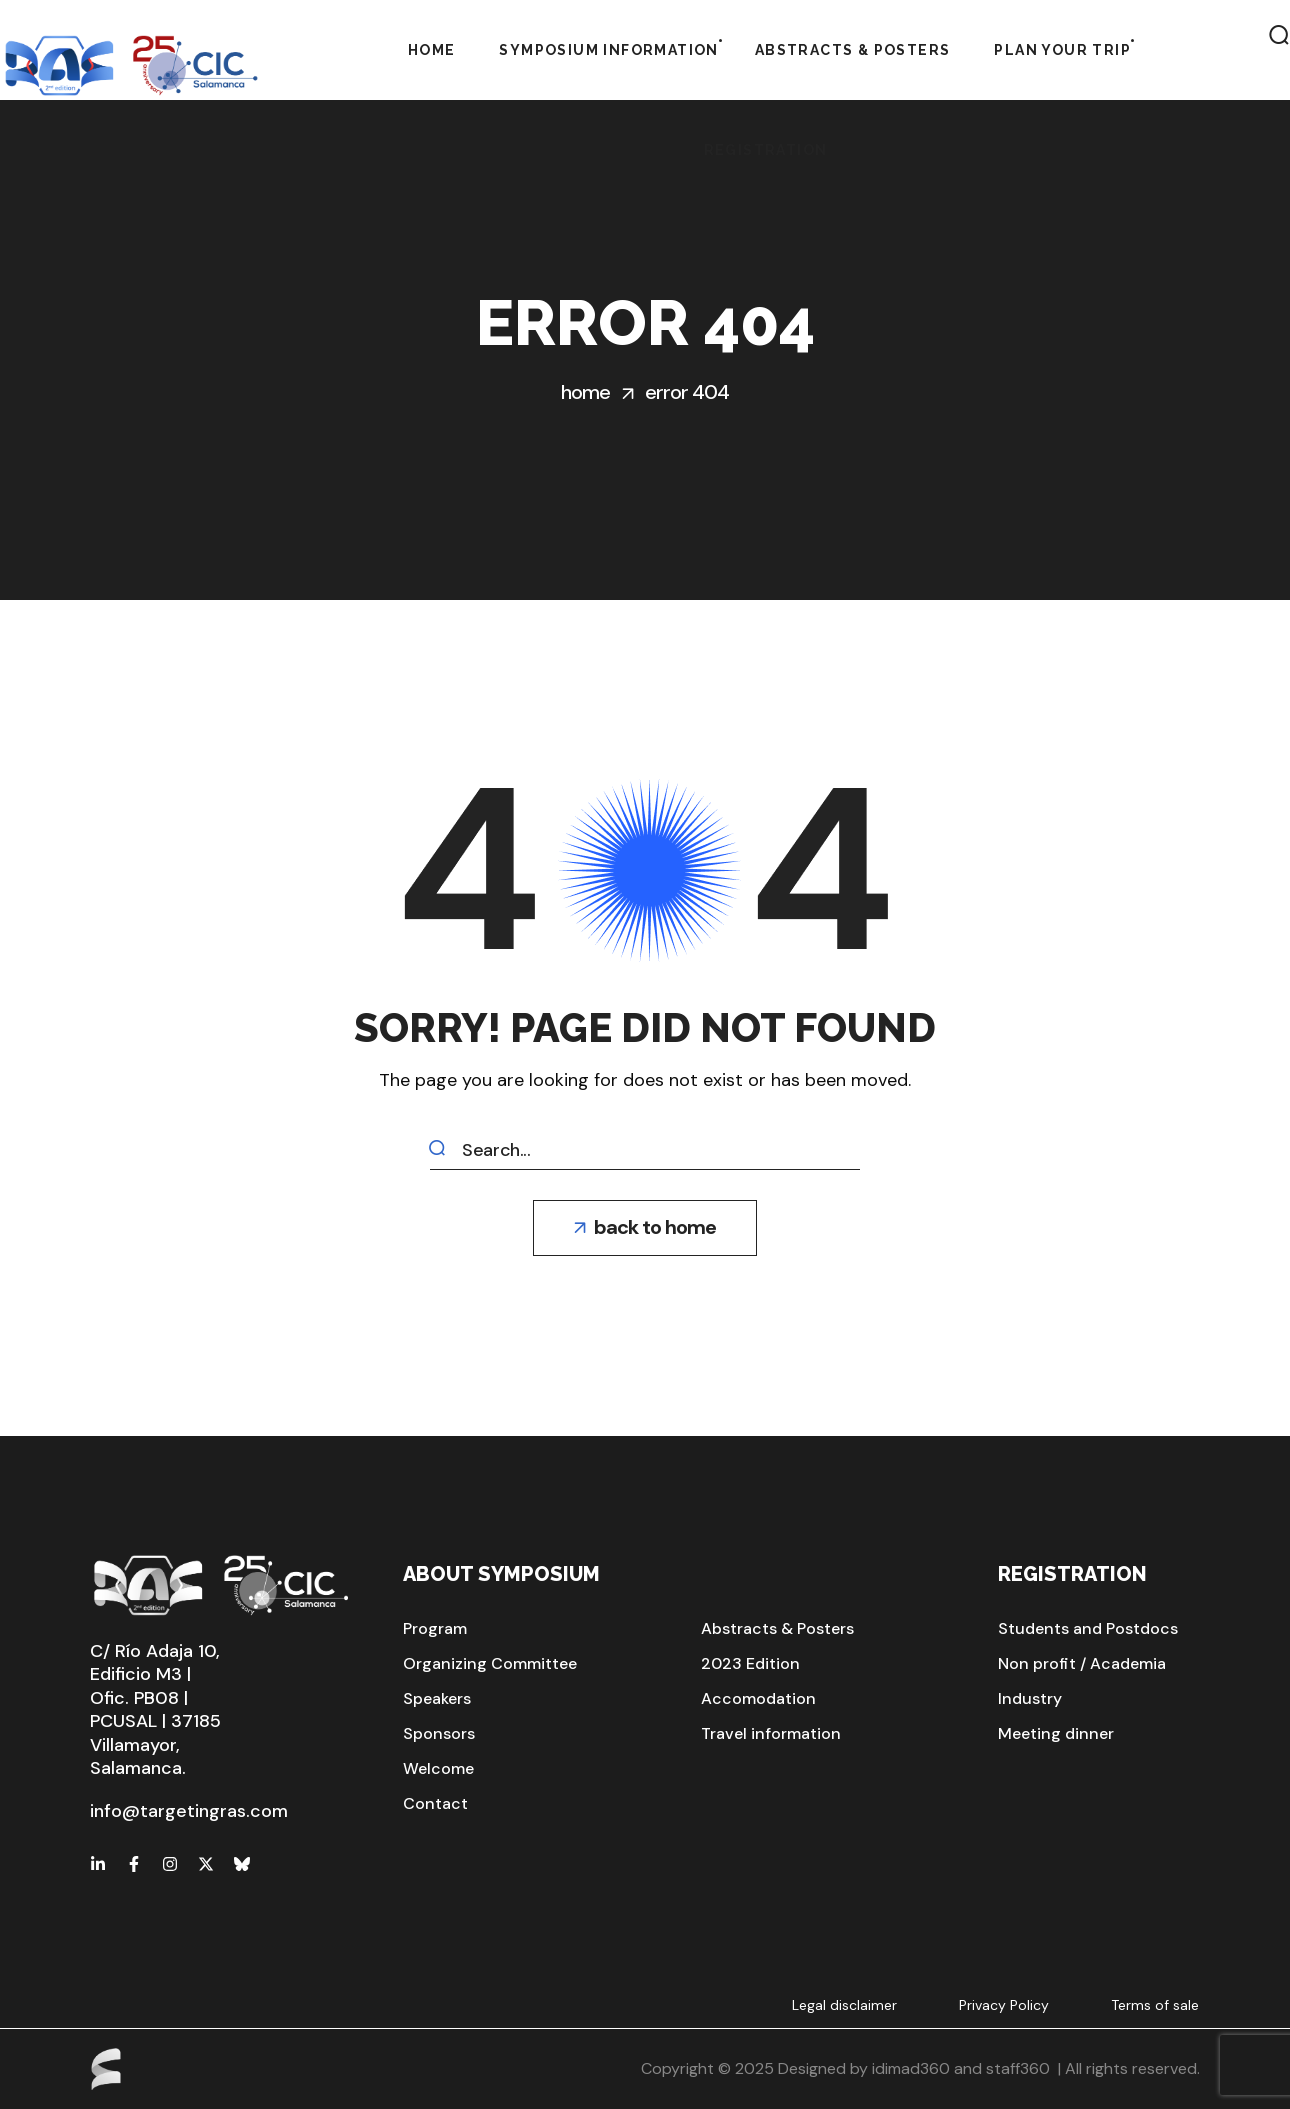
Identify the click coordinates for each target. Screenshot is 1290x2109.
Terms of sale (1155, 2005)
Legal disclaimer (844, 2005)
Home (585, 392)
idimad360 (911, 2068)
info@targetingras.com (189, 1811)
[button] (645, 1228)
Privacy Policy (1004, 2005)
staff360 (1018, 2068)
